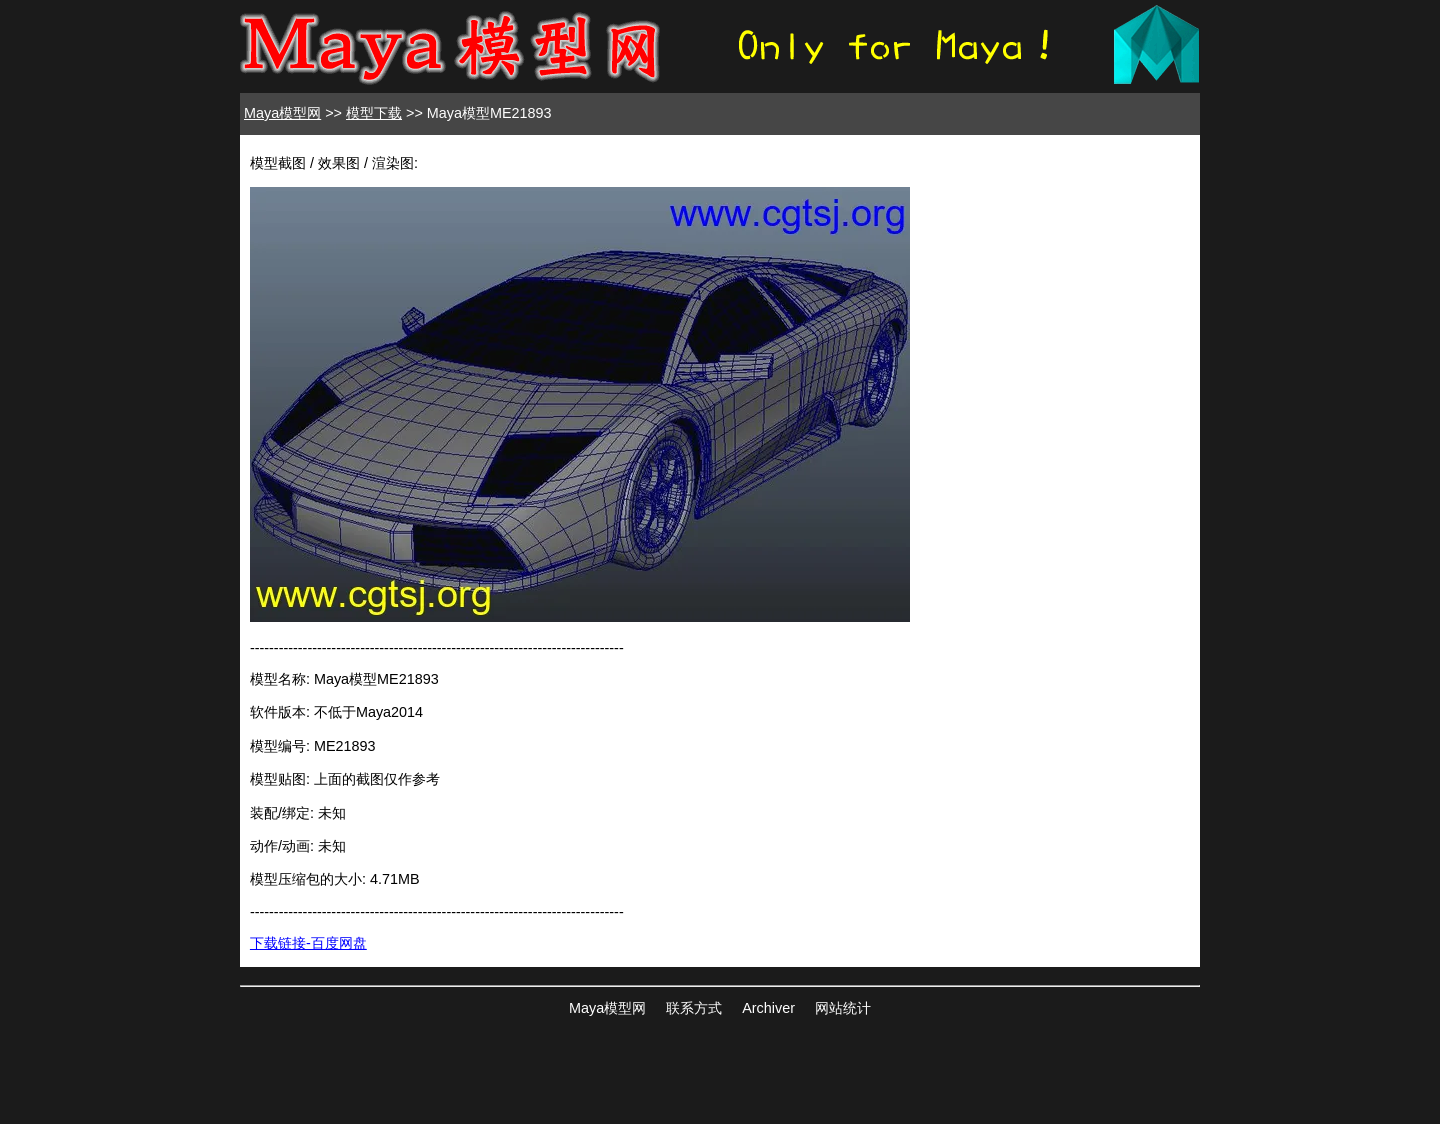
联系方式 (694, 1008)
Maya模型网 (282, 113)
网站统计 (843, 1008)
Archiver (768, 1008)
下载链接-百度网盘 (308, 943)
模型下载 (374, 113)
